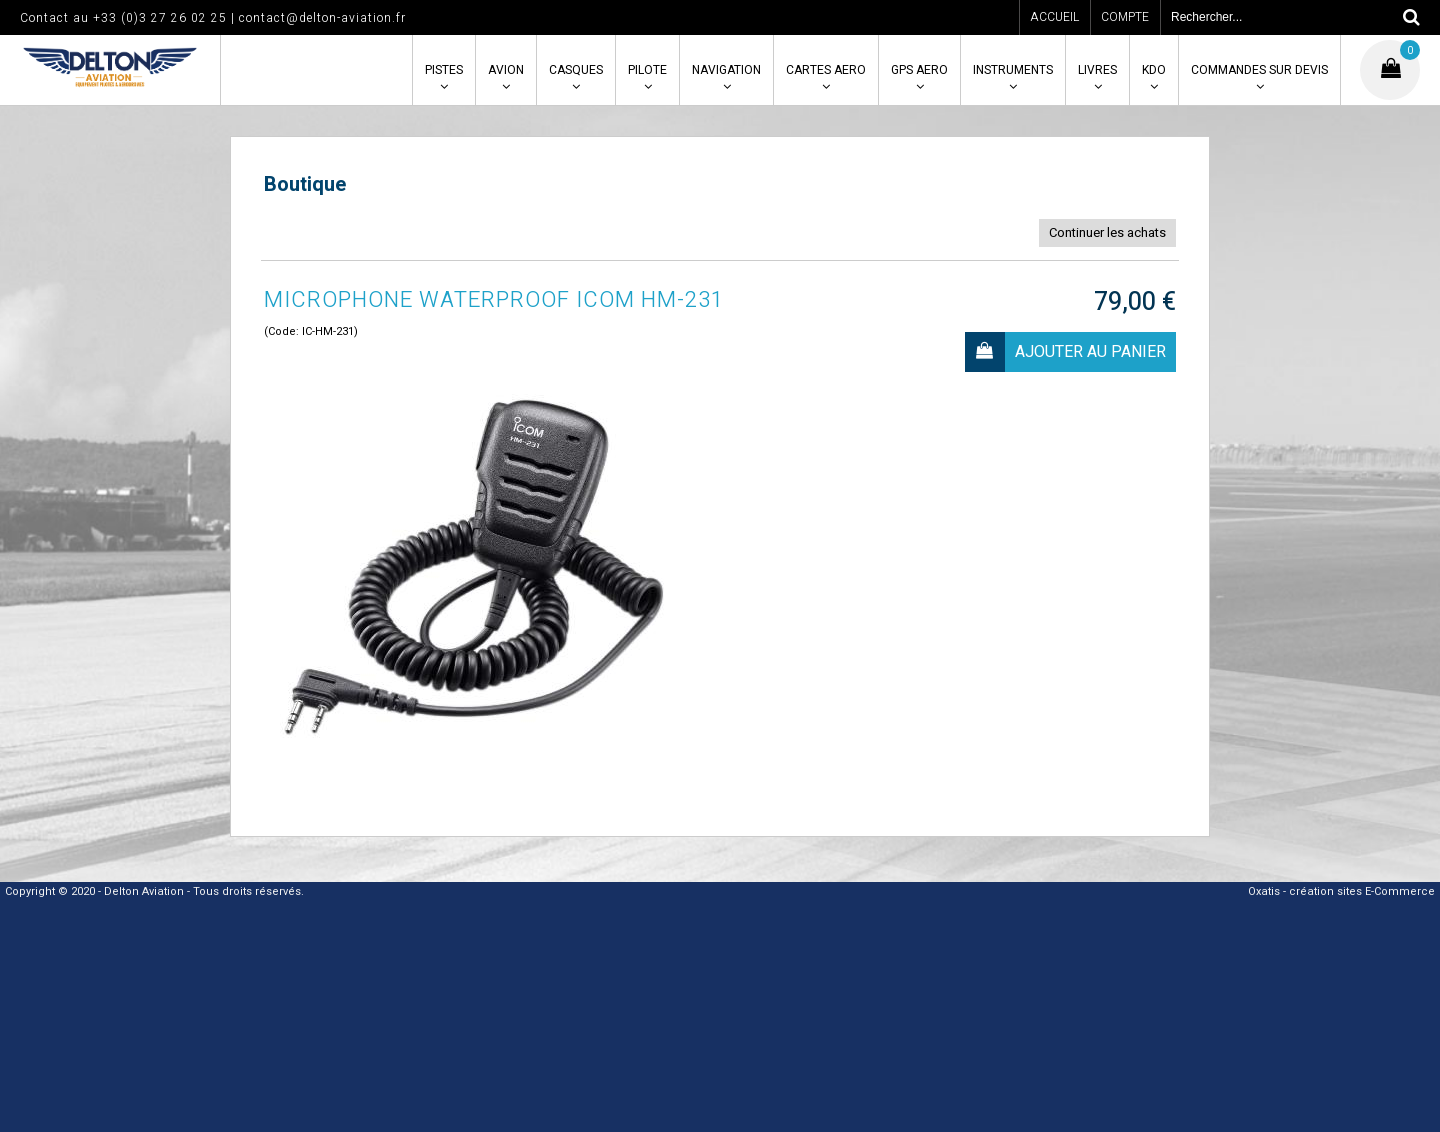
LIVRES (1097, 70)
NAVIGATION (726, 70)
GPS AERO (919, 70)
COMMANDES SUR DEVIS (1259, 70)
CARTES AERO (826, 70)
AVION (506, 70)
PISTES (444, 70)
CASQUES (576, 70)
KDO (1154, 70)
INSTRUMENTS (1013, 70)
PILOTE (647, 70)
